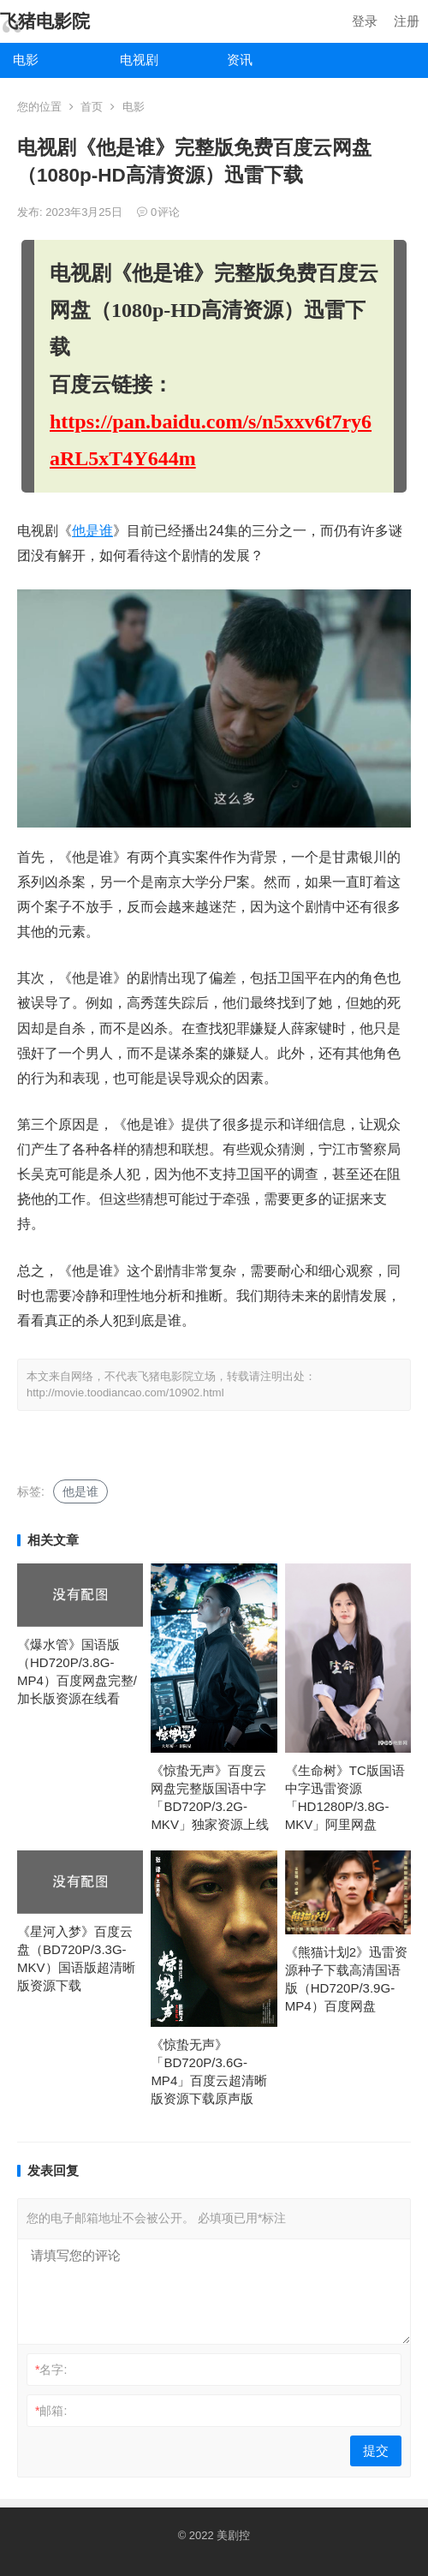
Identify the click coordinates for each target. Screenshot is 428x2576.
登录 (364, 21)
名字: (51, 2369)
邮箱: (51, 2411)
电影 (26, 59)
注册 (406, 21)
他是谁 (92, 530)
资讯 (240, 59)
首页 (91, 106)
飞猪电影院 (45, 21)
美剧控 (233, 2535)
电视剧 (139, 59)
